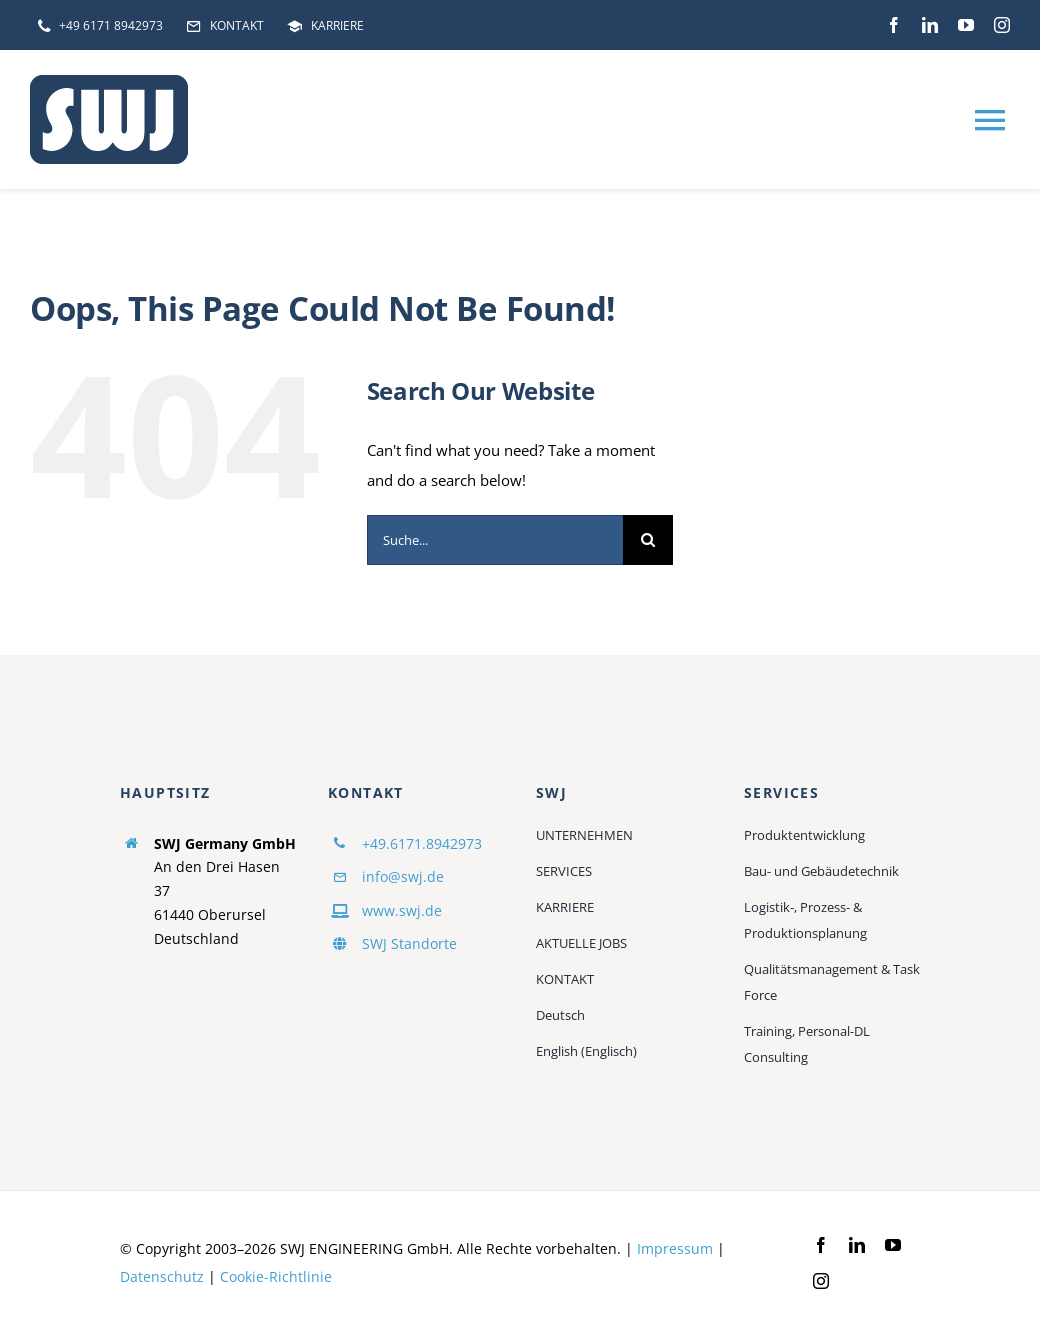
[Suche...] (495, 540)
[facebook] (894, 25)
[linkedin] (930, 25)
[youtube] (966, 25)
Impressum (675, 1248)
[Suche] (648, 540)
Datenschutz (162, 1276)
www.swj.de (402, 910)
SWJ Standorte (409, 943)
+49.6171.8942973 (422, 843)
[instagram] (1002, 25)
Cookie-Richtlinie (276, 1276)
